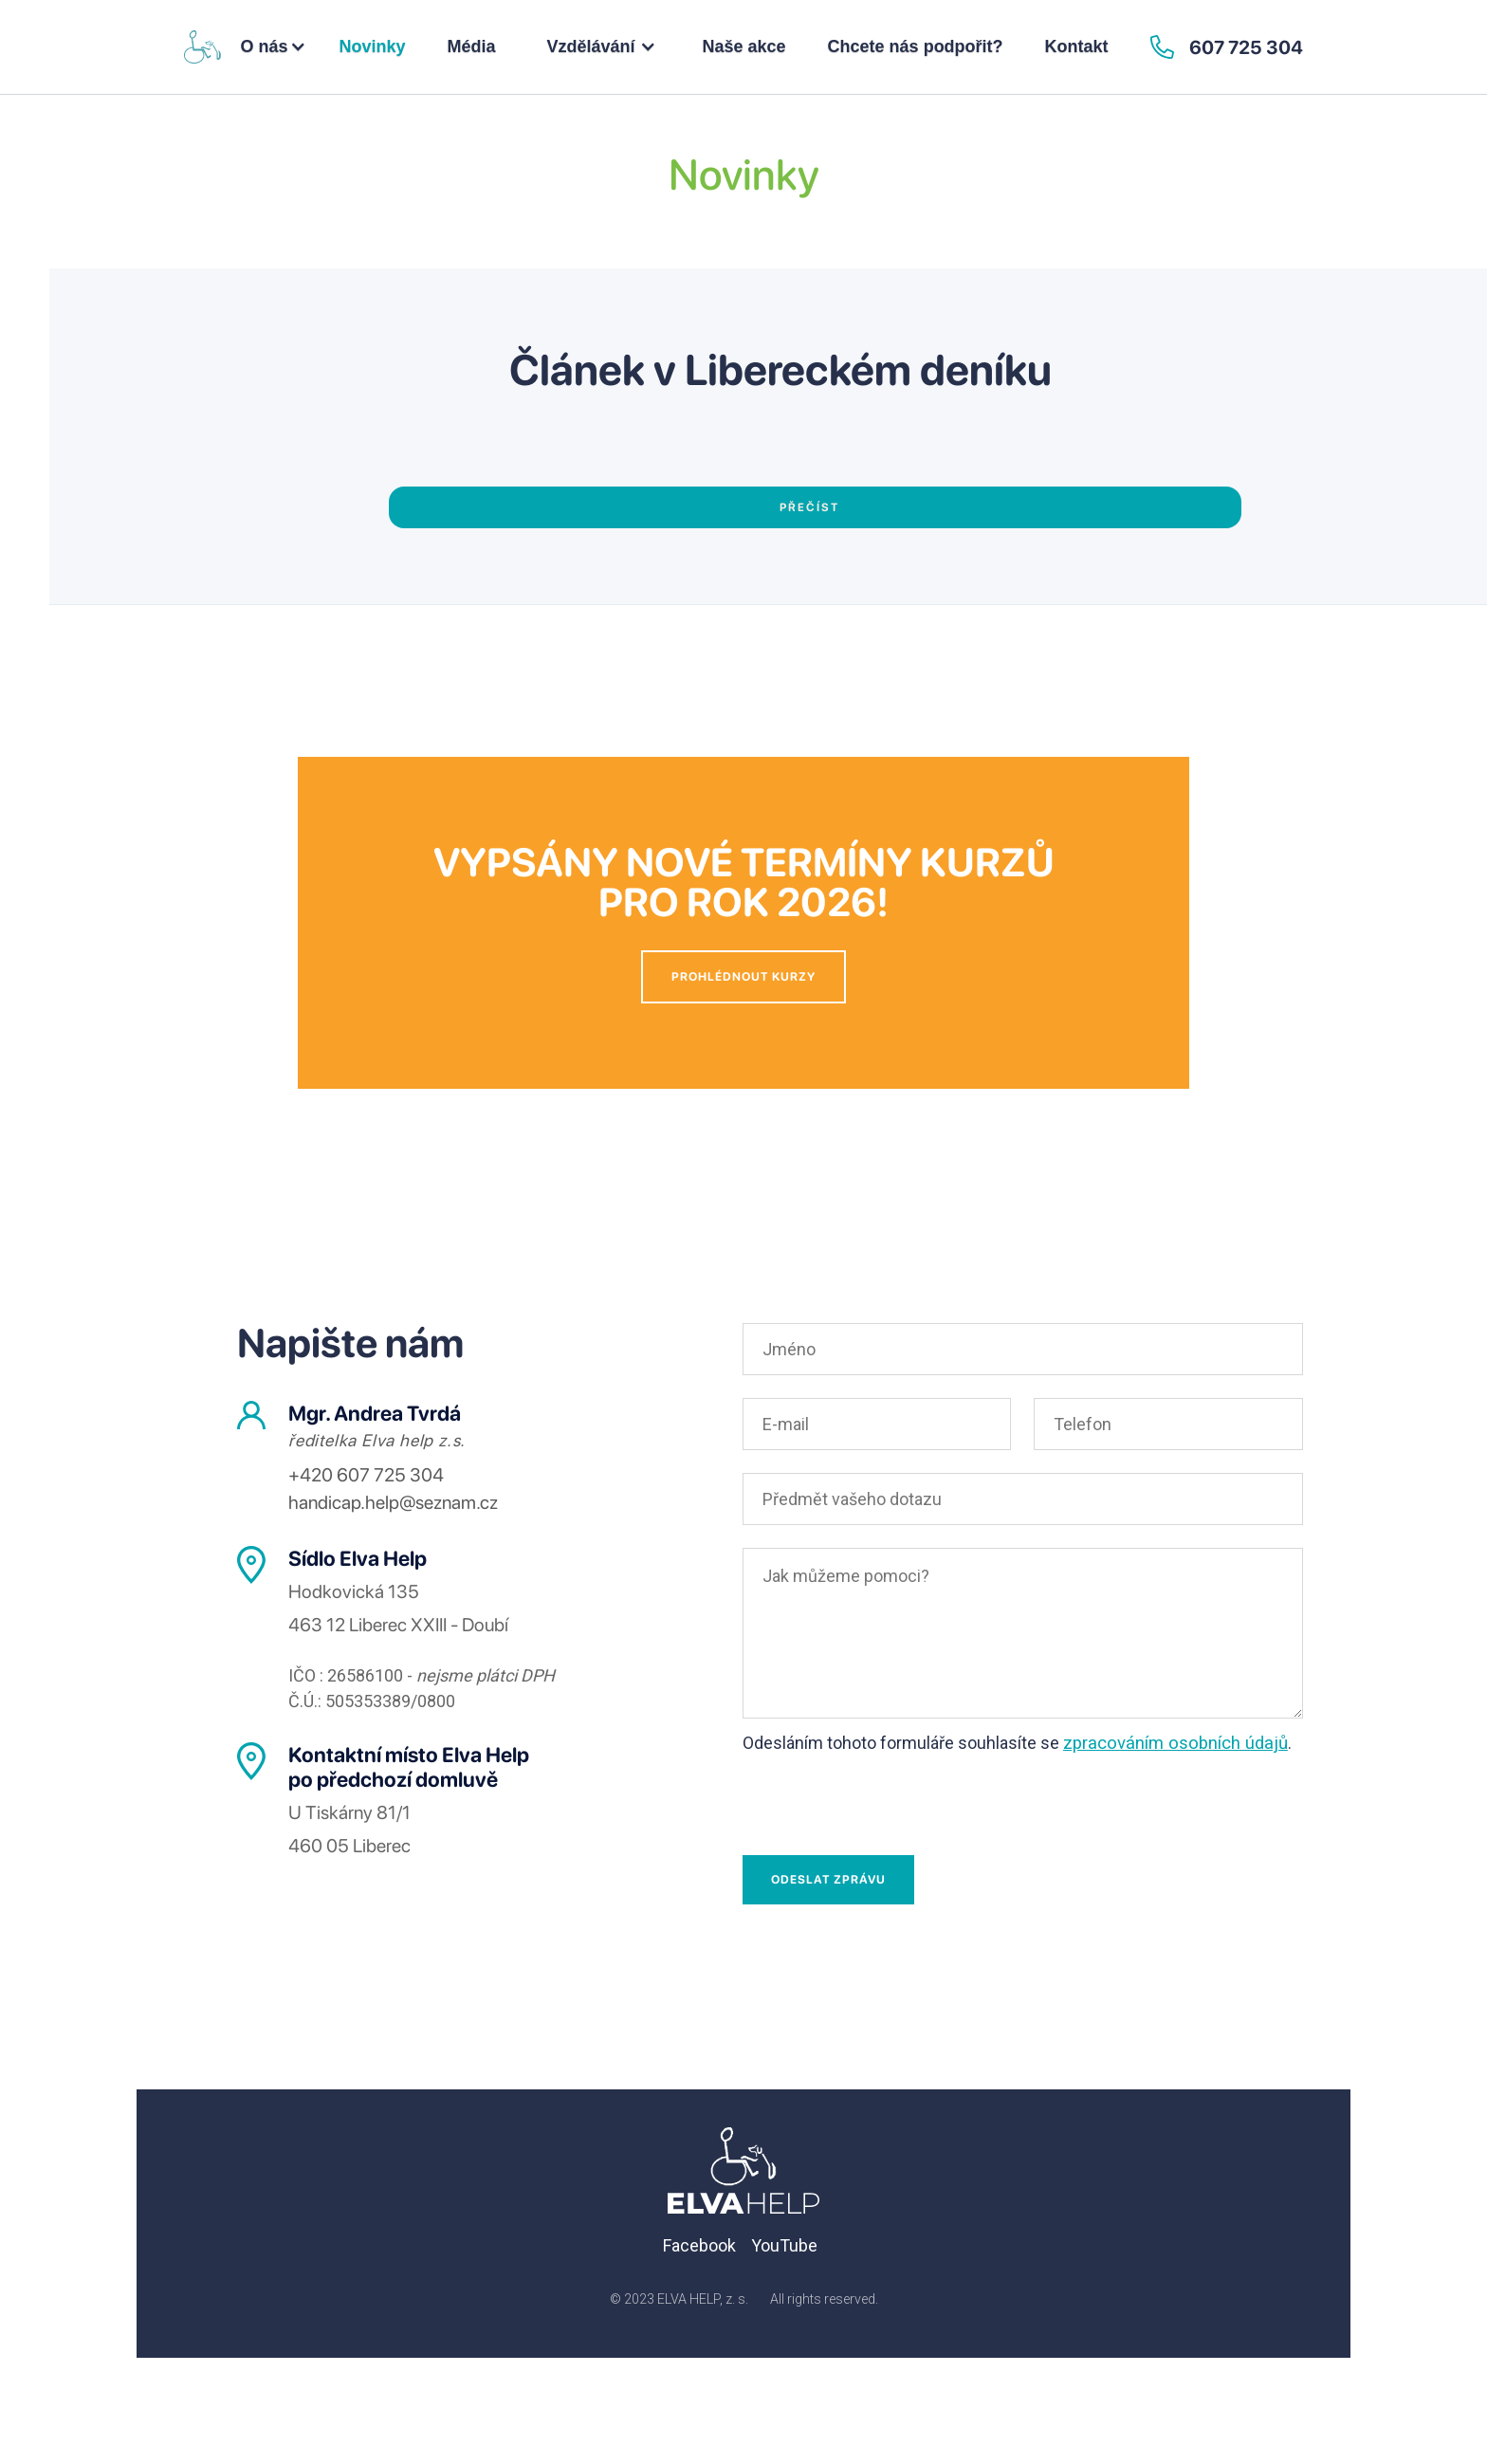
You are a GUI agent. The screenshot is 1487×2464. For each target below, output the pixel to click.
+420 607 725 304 (366, 1474)
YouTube (784, 2245)
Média (471, 46)
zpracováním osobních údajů (1175, 1743)
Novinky (372, 46)
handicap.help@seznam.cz (393, 1502)
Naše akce (744, 46)
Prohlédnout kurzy (743, 976)
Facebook (699, 2245)
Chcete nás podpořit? (915, 46)
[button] (273, 47)
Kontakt (1077, 46)
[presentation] (887, 1801)
